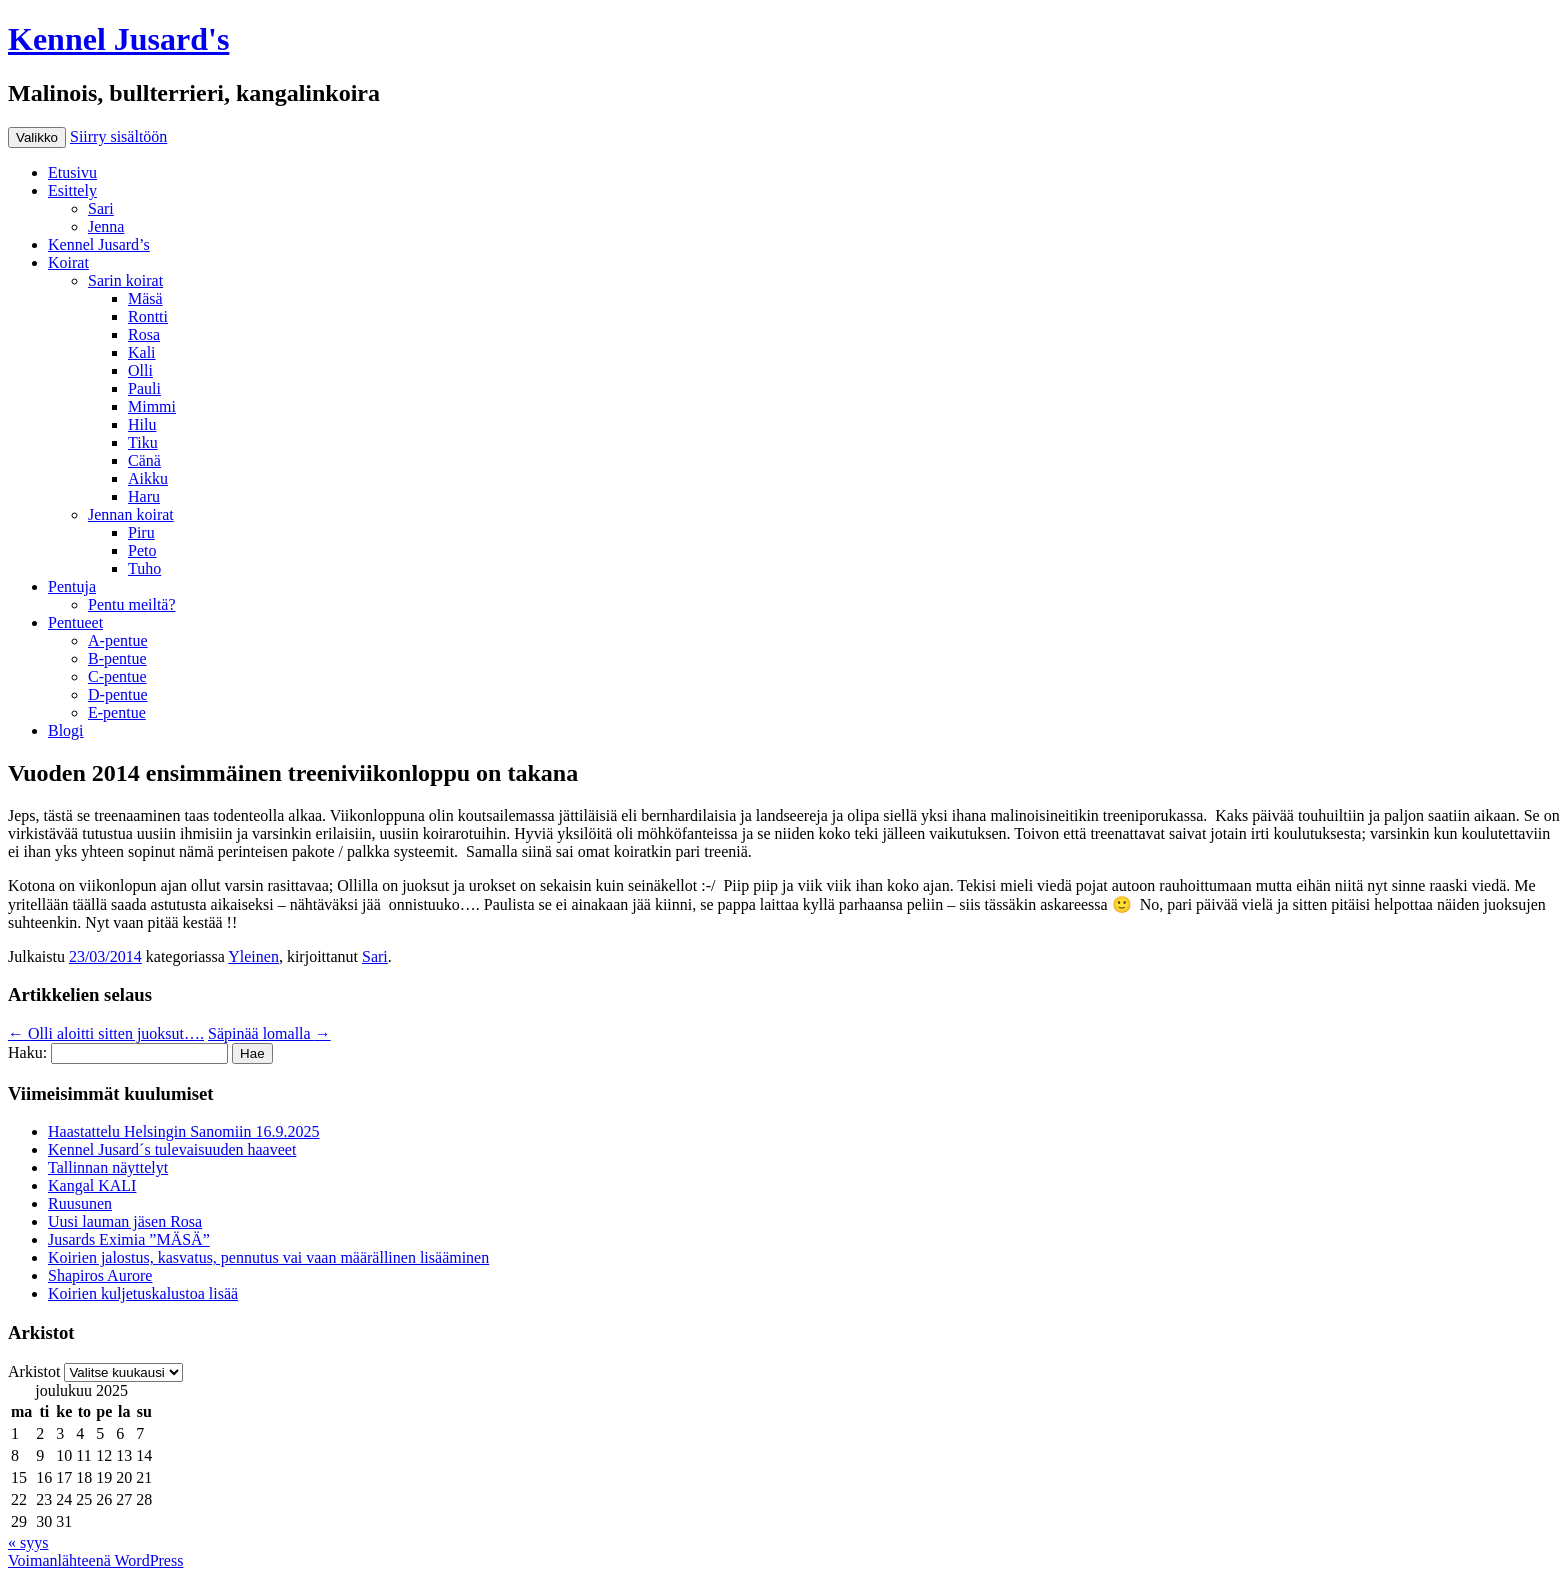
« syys (28, 1542)
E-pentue (117, 712)
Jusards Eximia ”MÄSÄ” (129, 1239)
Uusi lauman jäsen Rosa (125, 1221)
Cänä (144, 460)
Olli (140, 370)
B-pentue (117, 658)
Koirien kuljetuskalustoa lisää (143, 1293)
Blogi (66, 730)
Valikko (37, 137)
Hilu (142, 424)
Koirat (68, 262)
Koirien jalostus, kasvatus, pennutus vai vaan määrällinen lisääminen (268, 1257)
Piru (141, 532)
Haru (144, 496)
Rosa (144, 334)
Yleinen (253, 956)
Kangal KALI (92, 1185)
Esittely (72, 190)
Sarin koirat (125, 280)
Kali (142, 352)
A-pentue (118, 640)
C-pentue (117, 676)
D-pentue (118, 694)
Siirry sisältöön (118, 136)
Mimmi (152, 406)
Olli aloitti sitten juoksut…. (106, 1033)
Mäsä (145, 298)
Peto (142, 550)
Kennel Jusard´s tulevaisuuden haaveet (172, 1149)
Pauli (144, 388)
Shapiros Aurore (100, 1275)
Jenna (106, 226)
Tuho (144, 568)
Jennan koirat (131, 514)
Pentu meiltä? (132, 604)
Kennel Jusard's (118, 39)
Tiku (143, 442)
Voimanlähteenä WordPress (95, 1560)
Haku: (27, 1052)
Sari (101, 208)
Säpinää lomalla (269, 1033)
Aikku (148, 478)
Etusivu (72, 172)
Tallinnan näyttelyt (108, 1167)
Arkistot (34, 1371)
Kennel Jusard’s (99, 244)
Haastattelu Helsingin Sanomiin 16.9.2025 (184, 1131)
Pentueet (75, 622)
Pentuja (72, 586)
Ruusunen (80, 1203)
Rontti (148, 316)
